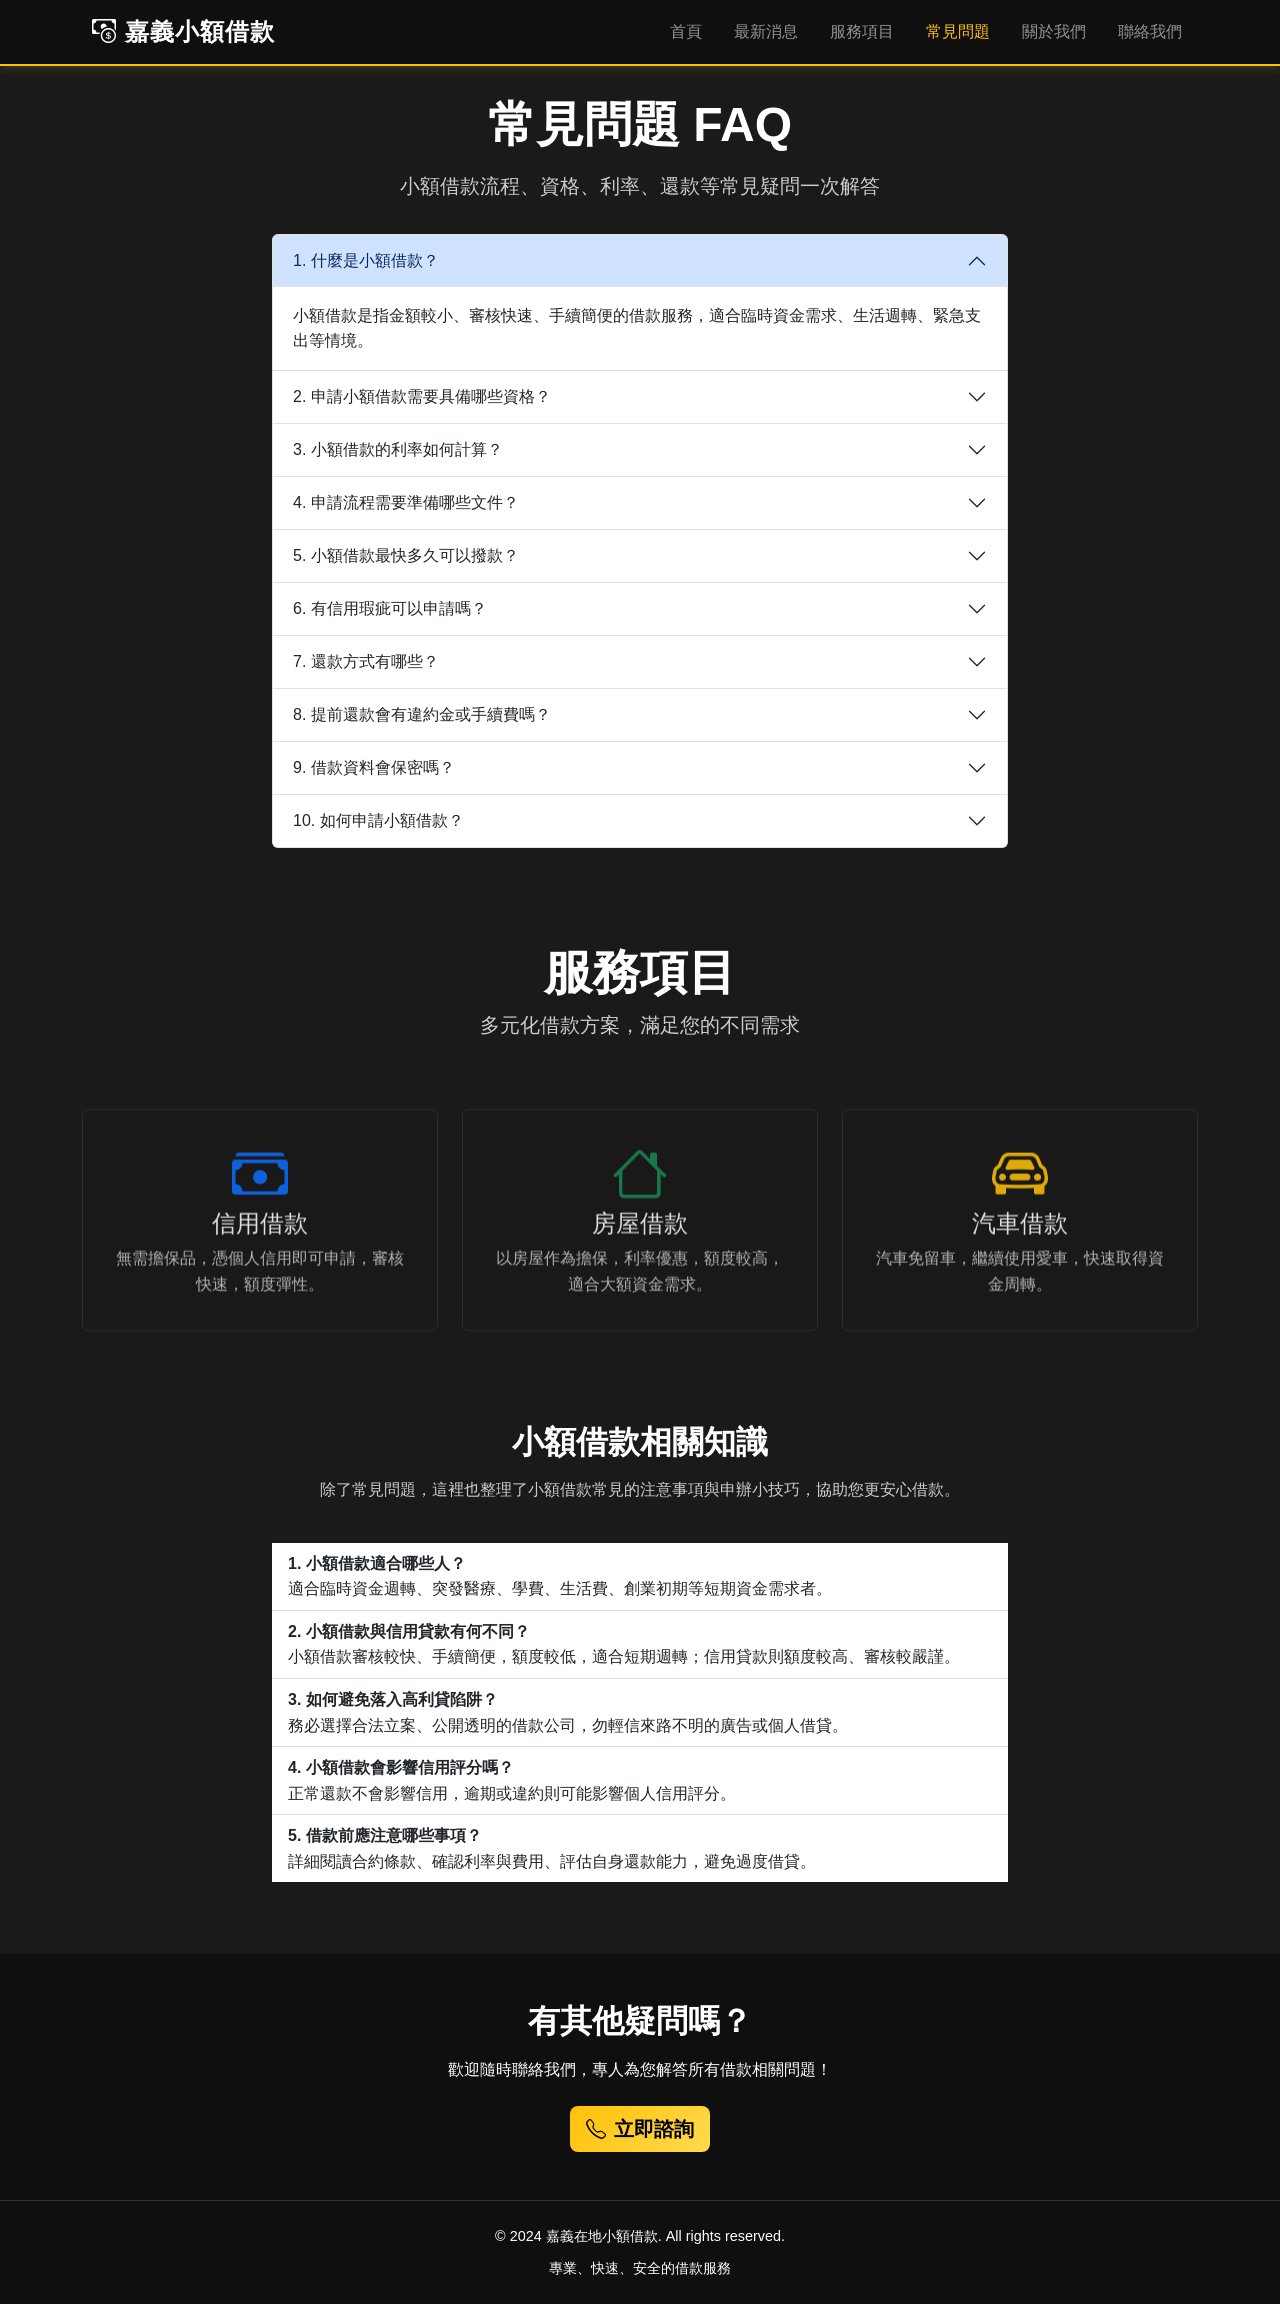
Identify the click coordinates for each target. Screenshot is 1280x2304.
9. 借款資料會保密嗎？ (374, 767)
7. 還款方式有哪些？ (366, 661)
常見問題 (958, 31)
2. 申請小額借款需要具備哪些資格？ (422, 396)
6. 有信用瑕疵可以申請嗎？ (390, 608)
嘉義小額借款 (183, 31)
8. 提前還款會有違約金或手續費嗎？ (422, 714)
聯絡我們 (1150, 31)
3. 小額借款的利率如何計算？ (398, 449)
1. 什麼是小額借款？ (366, 260)
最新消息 (766, 31)
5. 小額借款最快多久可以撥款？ (406, 555)
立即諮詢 (640, 2129)
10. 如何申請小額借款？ (378, 820)
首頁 (686, 31)
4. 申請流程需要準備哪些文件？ (406, 502)
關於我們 (1054, 31)
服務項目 (862, 31)
